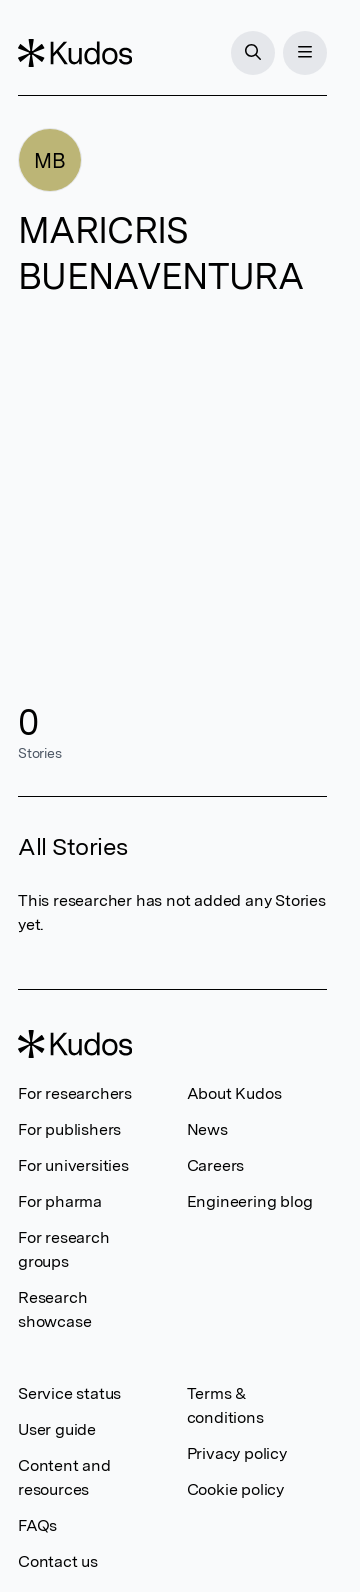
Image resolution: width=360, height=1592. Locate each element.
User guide (57, 1429)
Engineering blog (250, 1201)
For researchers (75, 1093)
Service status (69, 1393)
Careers (216, 1165)
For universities (73, 1165)
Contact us (58, 1561)
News (207, 1129)
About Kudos (234, 1093)
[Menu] (305, 53)
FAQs (37, 1525)
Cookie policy (235, 1489)
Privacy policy (237, 1453)
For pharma (60, 1201)
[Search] (253, 53)
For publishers (69, 1129)
